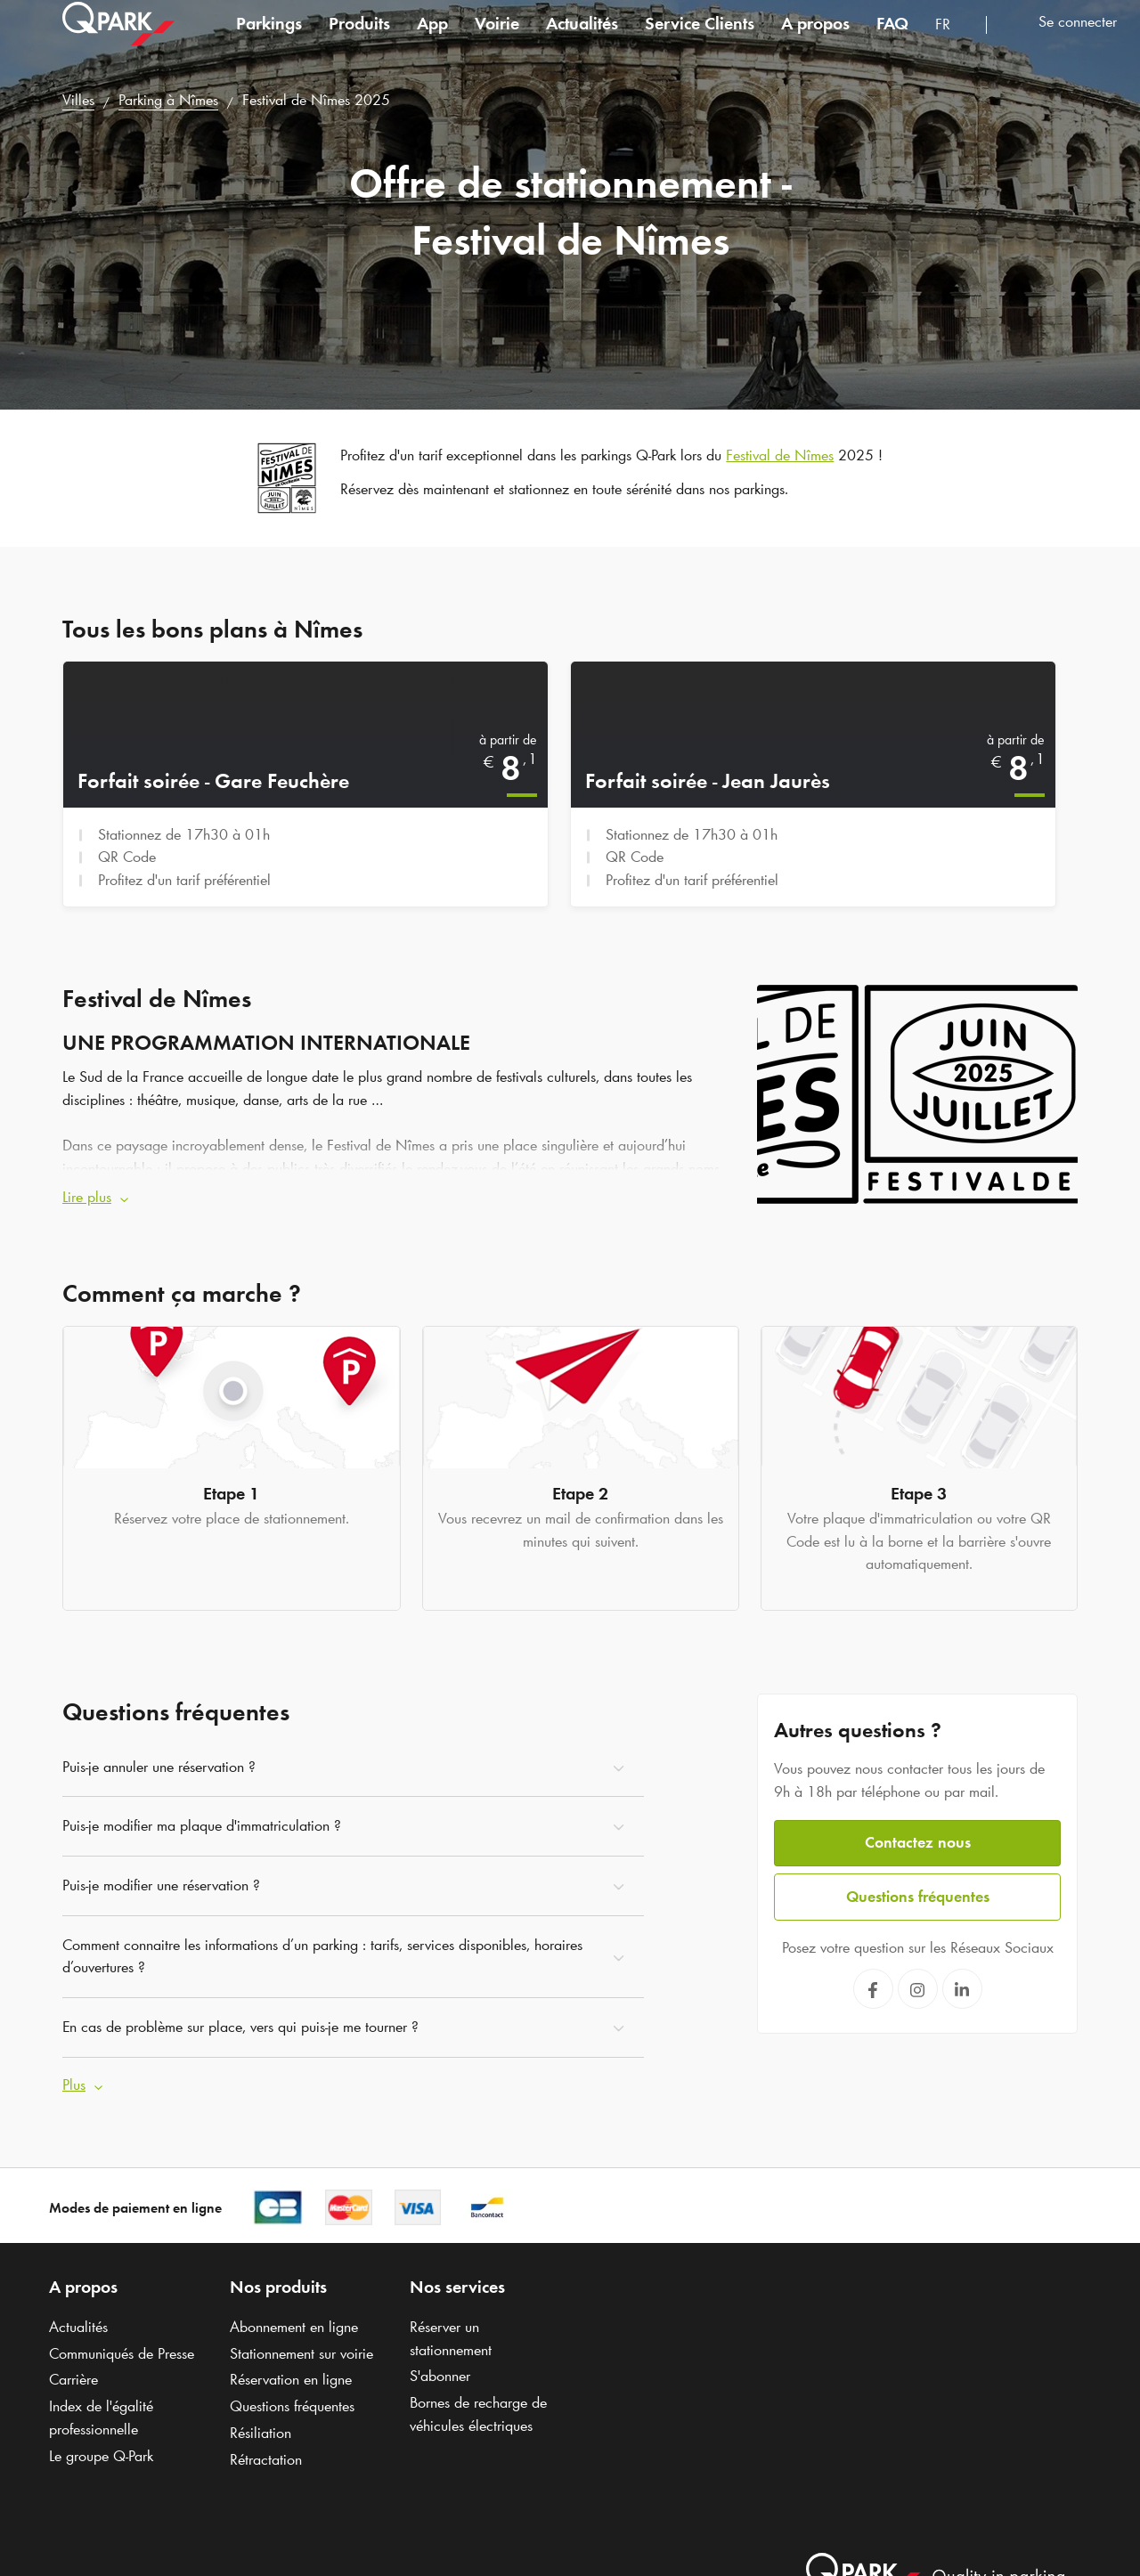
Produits (359, 39)
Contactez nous (918, 1842)
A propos (815, 39)
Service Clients (699, 39)
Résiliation (260, 2432)
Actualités (582, 39)
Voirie (497, 39)
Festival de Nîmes (780, 455)
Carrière (73, 2379)
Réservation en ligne (291, 2379)
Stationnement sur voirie (301, 2353)
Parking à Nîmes (168, 100)
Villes (78, 100)
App (432, 39)
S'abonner (440, 2375)
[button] (396, 1197)
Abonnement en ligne (294, 2326)
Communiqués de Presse (121, 2353)
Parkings (269, 39)
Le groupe (101, 2455)
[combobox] (954, 42)
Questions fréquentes (917, 1896)
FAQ (892, 39)
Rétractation (266, 2458)
